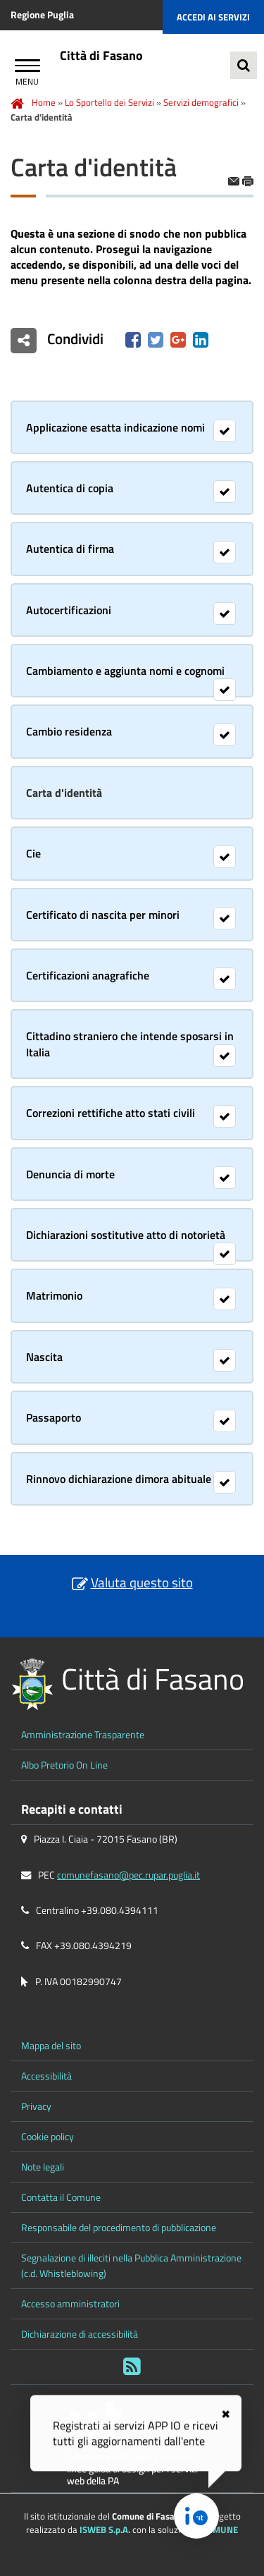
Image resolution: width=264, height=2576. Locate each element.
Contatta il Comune (61, 2197)
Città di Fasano (101, 55)
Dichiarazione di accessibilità (79, 2334)
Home (44, 102)
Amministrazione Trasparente (82, 1734)
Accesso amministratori (70, 2304)
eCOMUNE (217, 2529)
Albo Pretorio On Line (64, 1765)
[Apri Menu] (27, 67)
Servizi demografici (201, 102)
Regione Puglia (42, 15)
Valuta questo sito (142, 1582)
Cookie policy (47, 2136)
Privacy (36, 2106)
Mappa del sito (51, 2045)
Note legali (42, 2167)
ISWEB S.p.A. (105, 2529)
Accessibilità (46, 2076)
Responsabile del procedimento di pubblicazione (118, 2227)
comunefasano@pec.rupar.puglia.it (128, 1875)
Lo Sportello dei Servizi (109, 102)
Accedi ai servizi (213, 17)
